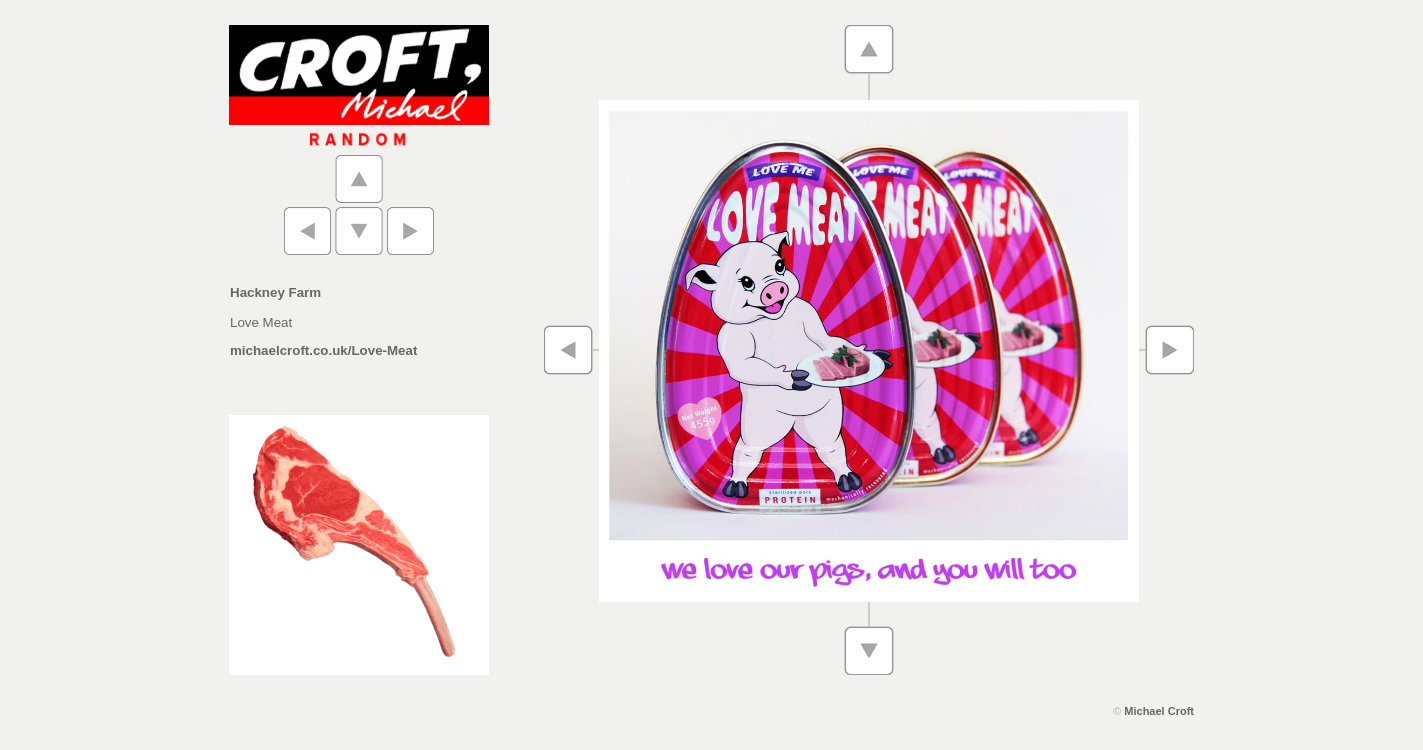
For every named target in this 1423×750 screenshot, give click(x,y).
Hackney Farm (275, 292)
